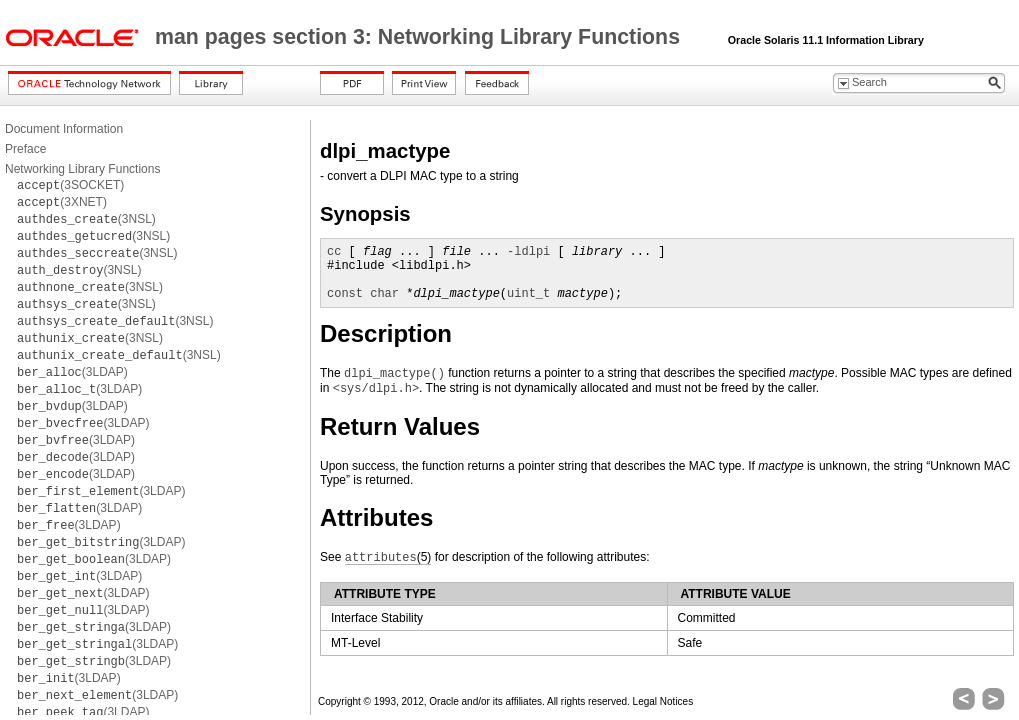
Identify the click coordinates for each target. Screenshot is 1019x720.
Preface (25, 149)
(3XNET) (62, 202)
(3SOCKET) (70, 185)
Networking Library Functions (82, 169)
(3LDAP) (72, 372)
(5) (388, 557)
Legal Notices (663, 701)
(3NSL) (86, 219)
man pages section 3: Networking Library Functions (420, 37)
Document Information (64, 129)
